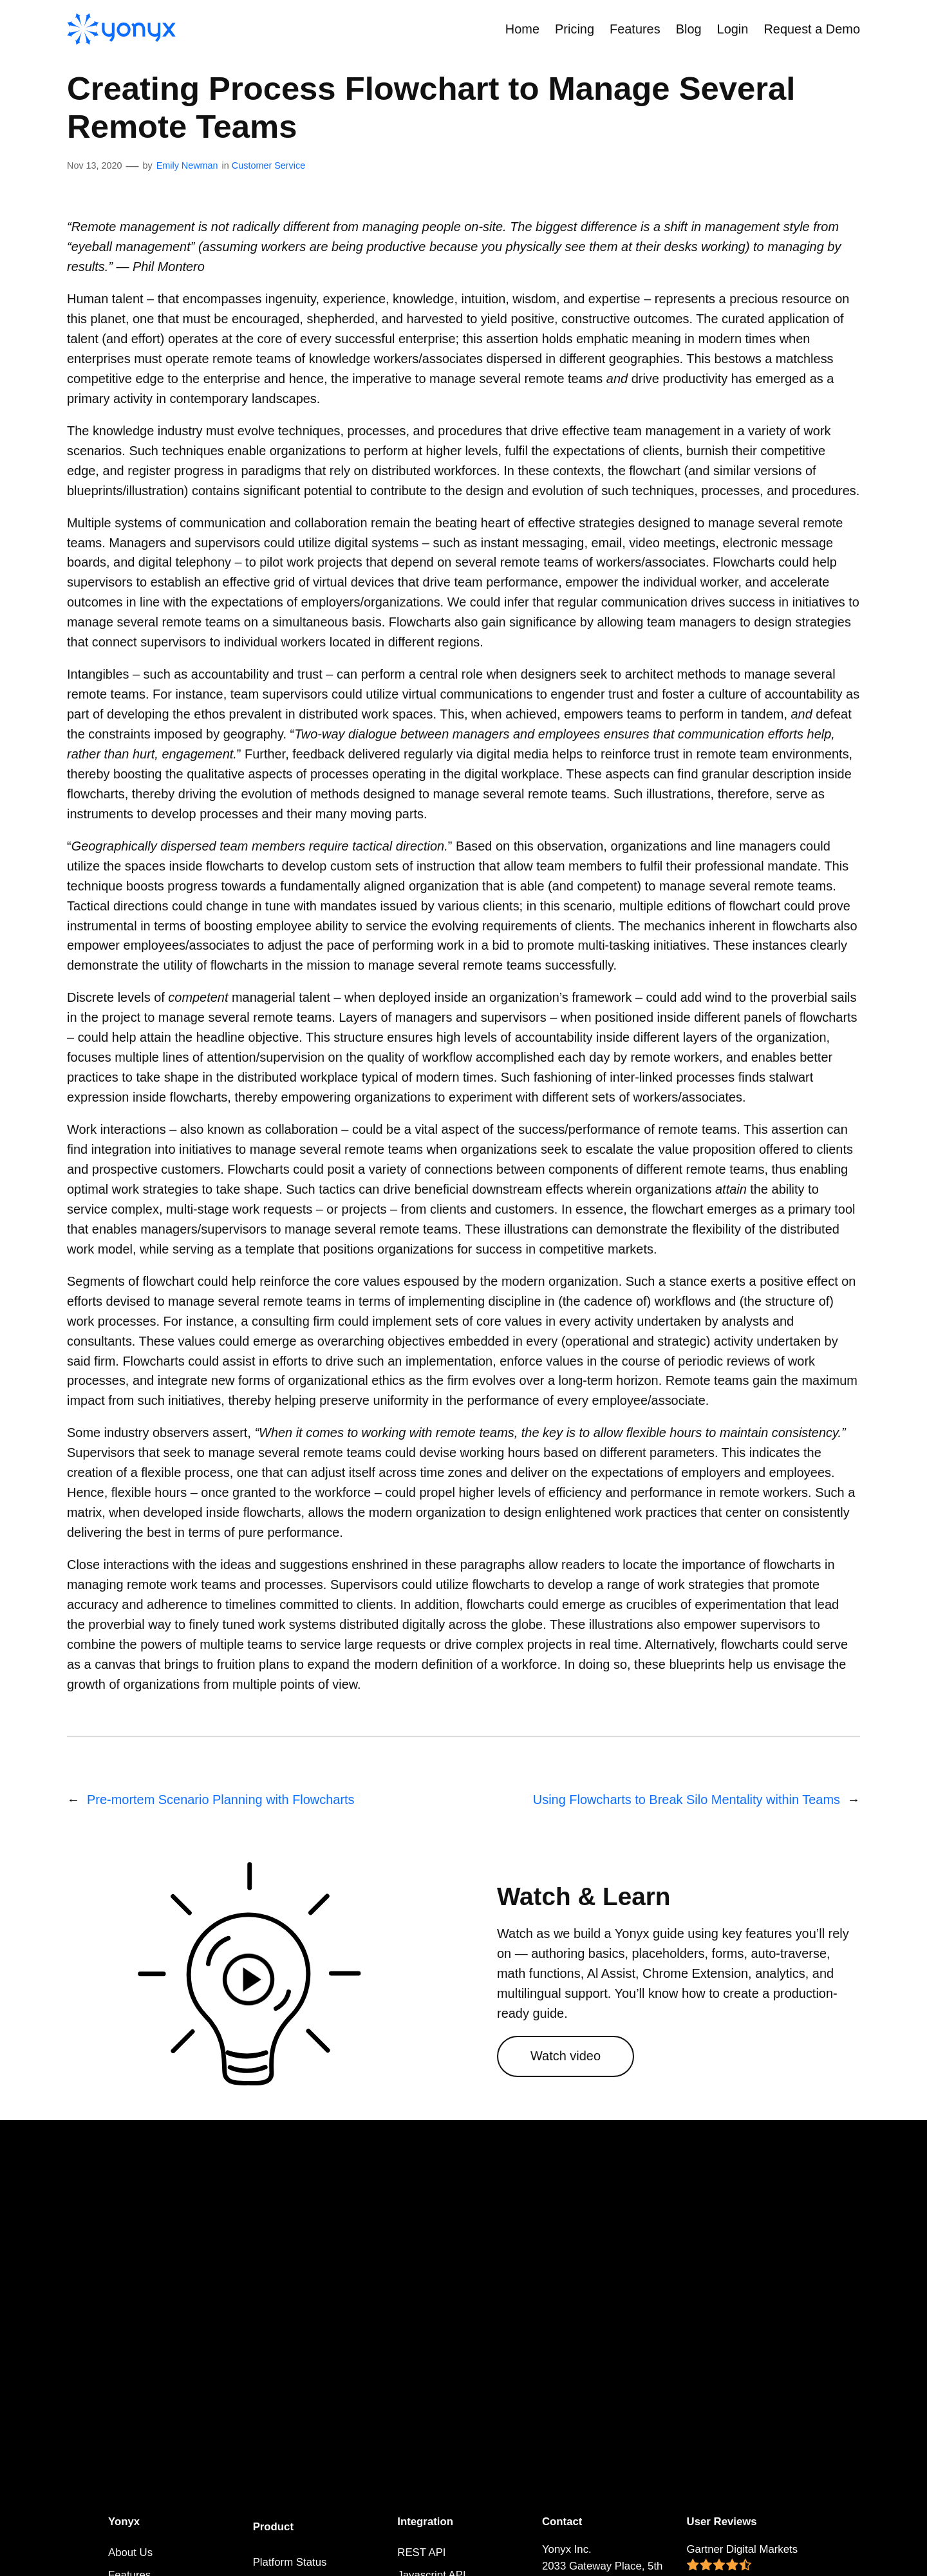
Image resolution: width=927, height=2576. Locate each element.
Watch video (565, 2056)
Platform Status (290, 2562)
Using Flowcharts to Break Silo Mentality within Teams (686, 1799)
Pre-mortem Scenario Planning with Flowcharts (221, 1799)
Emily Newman (187, 165)
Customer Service (268, 165)
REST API (421, 2552)
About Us (130, 2552)
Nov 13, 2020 (94, 165)
